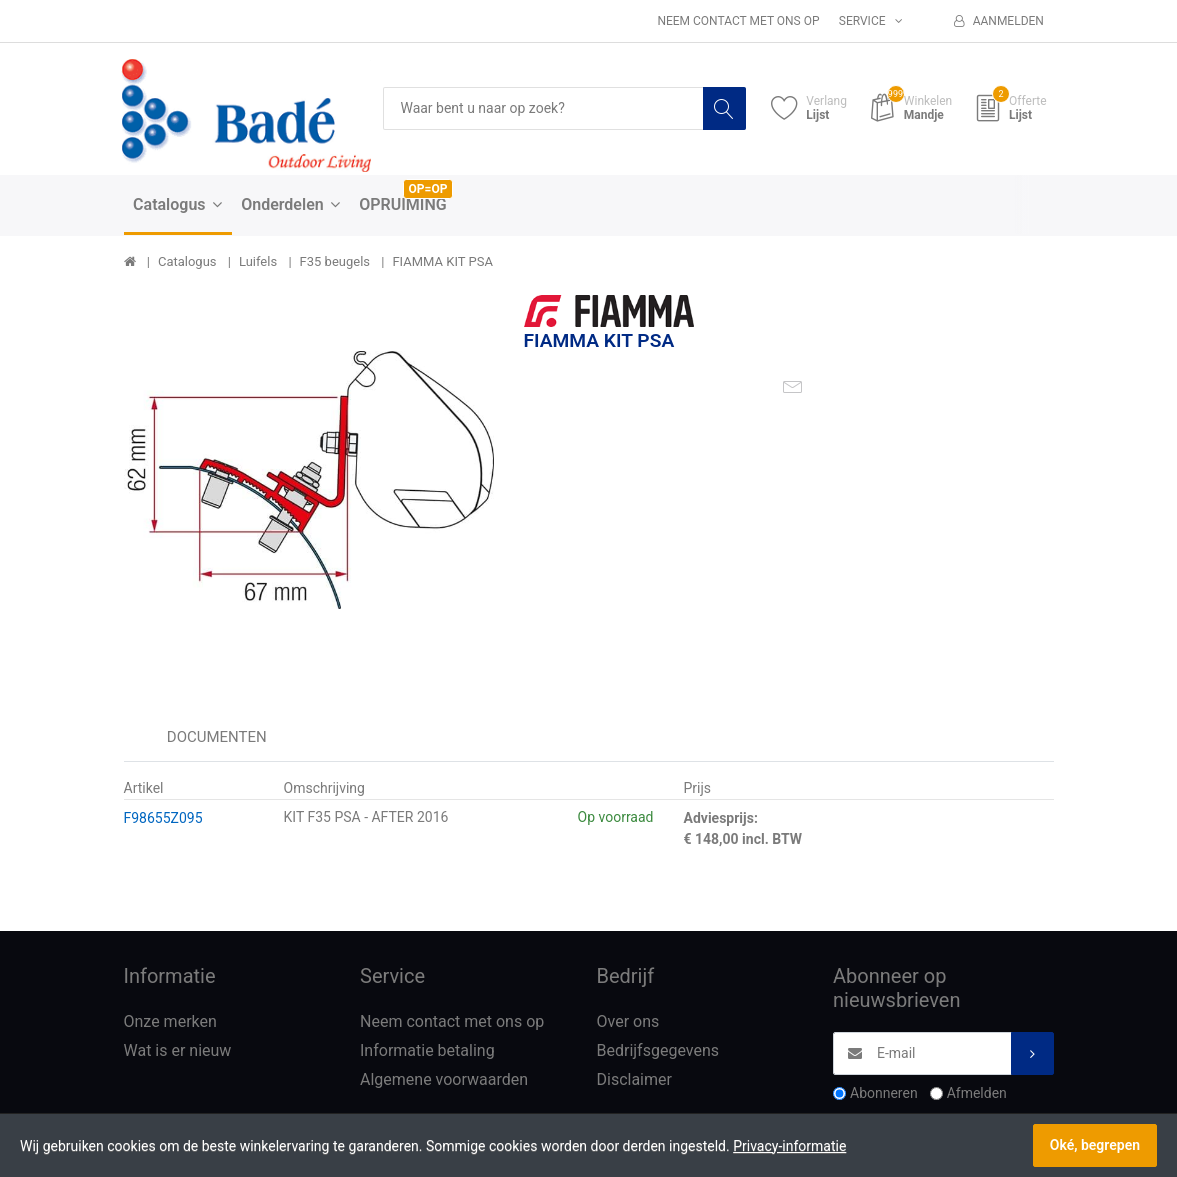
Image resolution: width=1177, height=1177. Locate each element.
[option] (309, 480)
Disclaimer (634, 1079)
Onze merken (170, 1021)
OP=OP (428, 189)
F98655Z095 (163, 818)
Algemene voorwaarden (444, 1079)
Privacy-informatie (789, 1146)
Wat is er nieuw (178, 1050)
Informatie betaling (427, 1050)
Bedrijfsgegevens (658, 1050)
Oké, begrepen (1095, 1145)
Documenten (217, 737)
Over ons (628, 1021)
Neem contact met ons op (738, 21)
